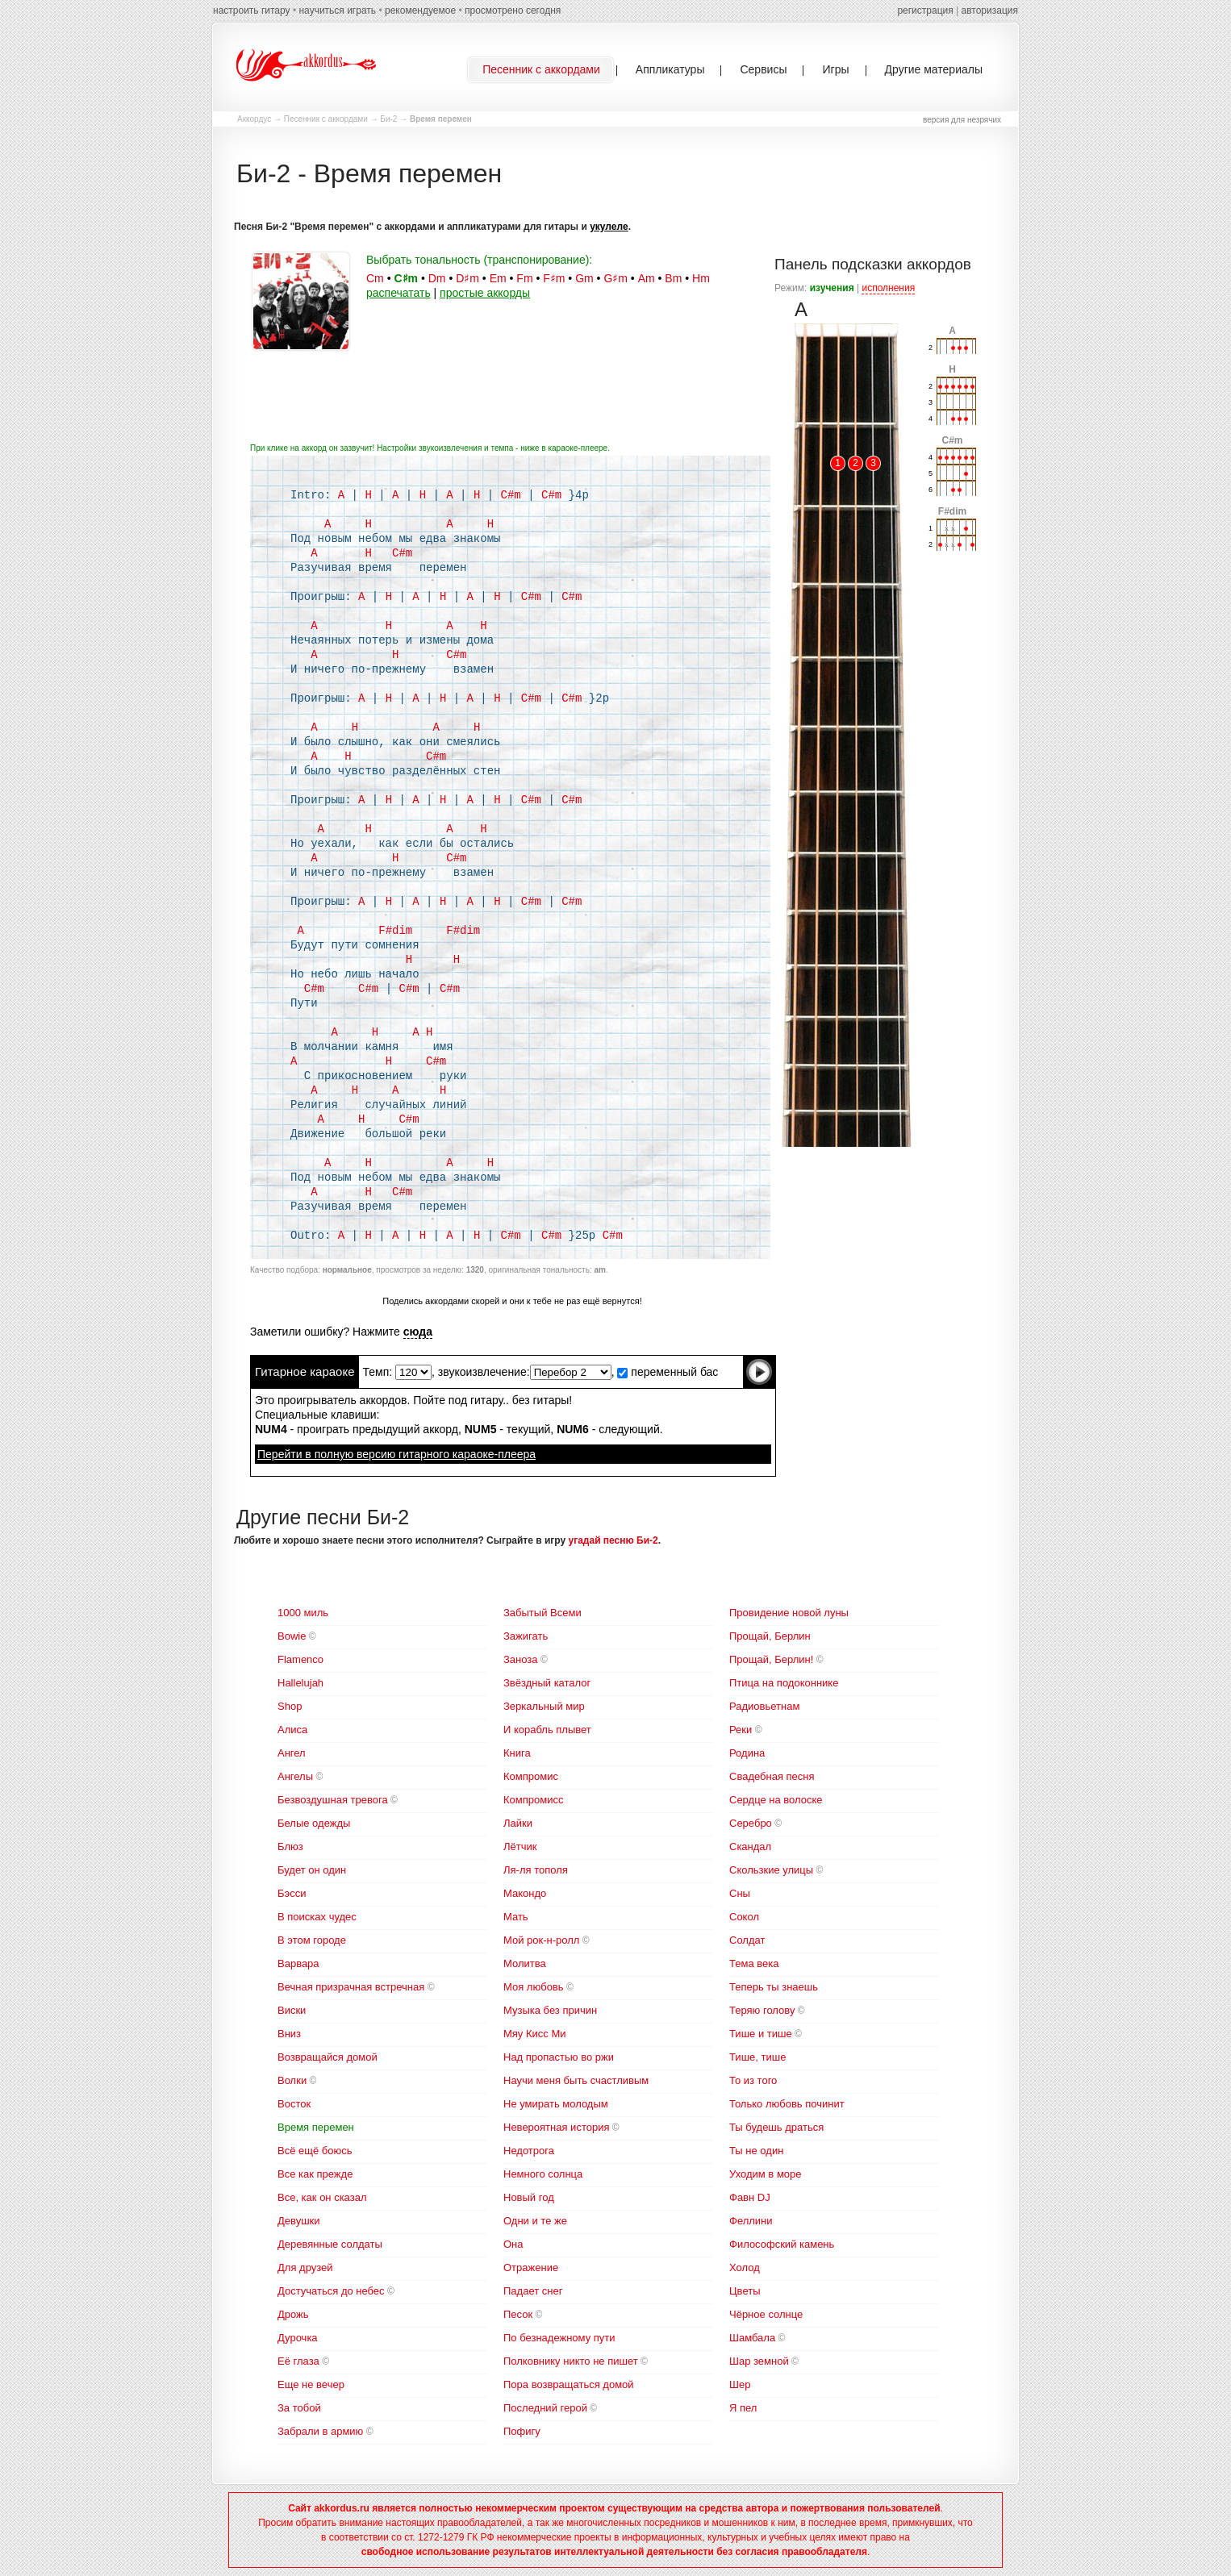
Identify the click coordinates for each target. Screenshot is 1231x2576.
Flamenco (300, 1659)
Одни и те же (535, 2221)
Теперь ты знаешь (773, 1987)
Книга (517, 1753)
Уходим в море (765, 2174)
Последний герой (545, 2408)
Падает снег (532, 2291)
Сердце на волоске (776, 1800)
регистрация (925, 10)
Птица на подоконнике (783, 1683)
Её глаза (298, 2361)
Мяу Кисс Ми (534, 2034)
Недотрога (528, 2151)
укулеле (609, 226)
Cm (375, 278)
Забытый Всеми (542, 1613)
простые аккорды (485, 292)
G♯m (615, 278)
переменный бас (667, 1371)
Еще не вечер (310, 2384)
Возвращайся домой (327, 2057)
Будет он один (311, 1870)
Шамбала (752, 2338)
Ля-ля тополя (535, 1870)
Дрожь (293, 2314)
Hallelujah (300, 1683)
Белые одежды (313, 1823)
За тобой (299, 2408)
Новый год (528, 2197)
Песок (517, 2314)
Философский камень (781, 2244)
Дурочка (297, 2338)
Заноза (520, 1659)
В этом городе (311, 1940)
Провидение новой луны (789, 1613)
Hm (701, 278)
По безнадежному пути (559, 2338)
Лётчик (519, 1846)
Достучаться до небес (331, 2291)
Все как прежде (315, 2174)
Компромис (530, 1776)
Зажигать (525, 1636)
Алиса (292, 1730)
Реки (740, 1730)
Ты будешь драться (776, 2127)
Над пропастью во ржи (558, 2057)
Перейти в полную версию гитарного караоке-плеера (396, 1454)
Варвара (298, 1963)
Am (646, 278)
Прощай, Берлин (770, 1636)
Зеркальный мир (544, 1706)
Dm (437, 278)
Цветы (744, 2291)
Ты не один (756, 2151)
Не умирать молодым (555, 2104)
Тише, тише (757, 2057)
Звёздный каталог (546, 1683)
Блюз (290, 1846)
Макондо (524, 1893)
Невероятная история (556, 2127)
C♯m (406, 278)
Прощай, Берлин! (771, 1659)
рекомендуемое (420, 10)
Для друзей (305, 2267)
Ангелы (295, 1776)
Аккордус (254, 119)
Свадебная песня (772, 1776)
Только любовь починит (787, 2104)
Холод (744, 2267)
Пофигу (521, 2431)
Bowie (291, 1636)
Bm (673, 278)
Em (498, 278)
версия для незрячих (962, 119)
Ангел (291, 1753)
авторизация (990, 10)
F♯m (554, 278)
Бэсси (291, 1893)
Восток (294, 2104)
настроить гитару (251, 10)
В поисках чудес (317, 1917)
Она (513, 2244)
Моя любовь (533, 1987)
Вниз (289, 2034)
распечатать (398, 292)
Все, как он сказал (321, 2197)
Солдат (747, 1940)
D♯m (467, 278)
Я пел (743, 2408)
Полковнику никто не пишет (570, 2361)
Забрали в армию (320, 2431)
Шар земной (759, 2361)
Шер (739, 2384)
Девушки (298, 2221)
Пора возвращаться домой (568, 2384)
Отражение (530, 2267)
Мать (515, 1917)
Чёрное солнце (766, 2314)
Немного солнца (542, 2174)
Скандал (750, 1846)
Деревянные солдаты (329, 2244)
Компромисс (533, 1800)
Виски (291, 2010)
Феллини (751, 2221)
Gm (584, 278)
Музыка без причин (550, 2010)
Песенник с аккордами (326, 119)
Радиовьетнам (764, 1706)
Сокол (744, 1917)
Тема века (753, 1963)
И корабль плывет (547, 1730)
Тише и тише (760, 2034)
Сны (739, 1893)
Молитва (524, 1963)
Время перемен (315, 2127)
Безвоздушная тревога (332, 1800)
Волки (292, 2080)
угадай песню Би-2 (613, 1540)
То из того (753, 2080)
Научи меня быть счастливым (576, 2080)
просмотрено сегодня (513, 10)
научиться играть (337, 10)
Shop (289, 1706)
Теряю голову (762, 2010)
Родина (747, 1753)
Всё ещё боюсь (314, 2151)
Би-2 (388, 119)
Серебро (750, 1823)
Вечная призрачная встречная (350, 1987)
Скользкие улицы (771, 1870)
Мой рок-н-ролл (541, 1940)
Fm (524, 278)
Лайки (517, 1823)
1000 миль (302, 1613)
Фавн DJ (749, 2197)
